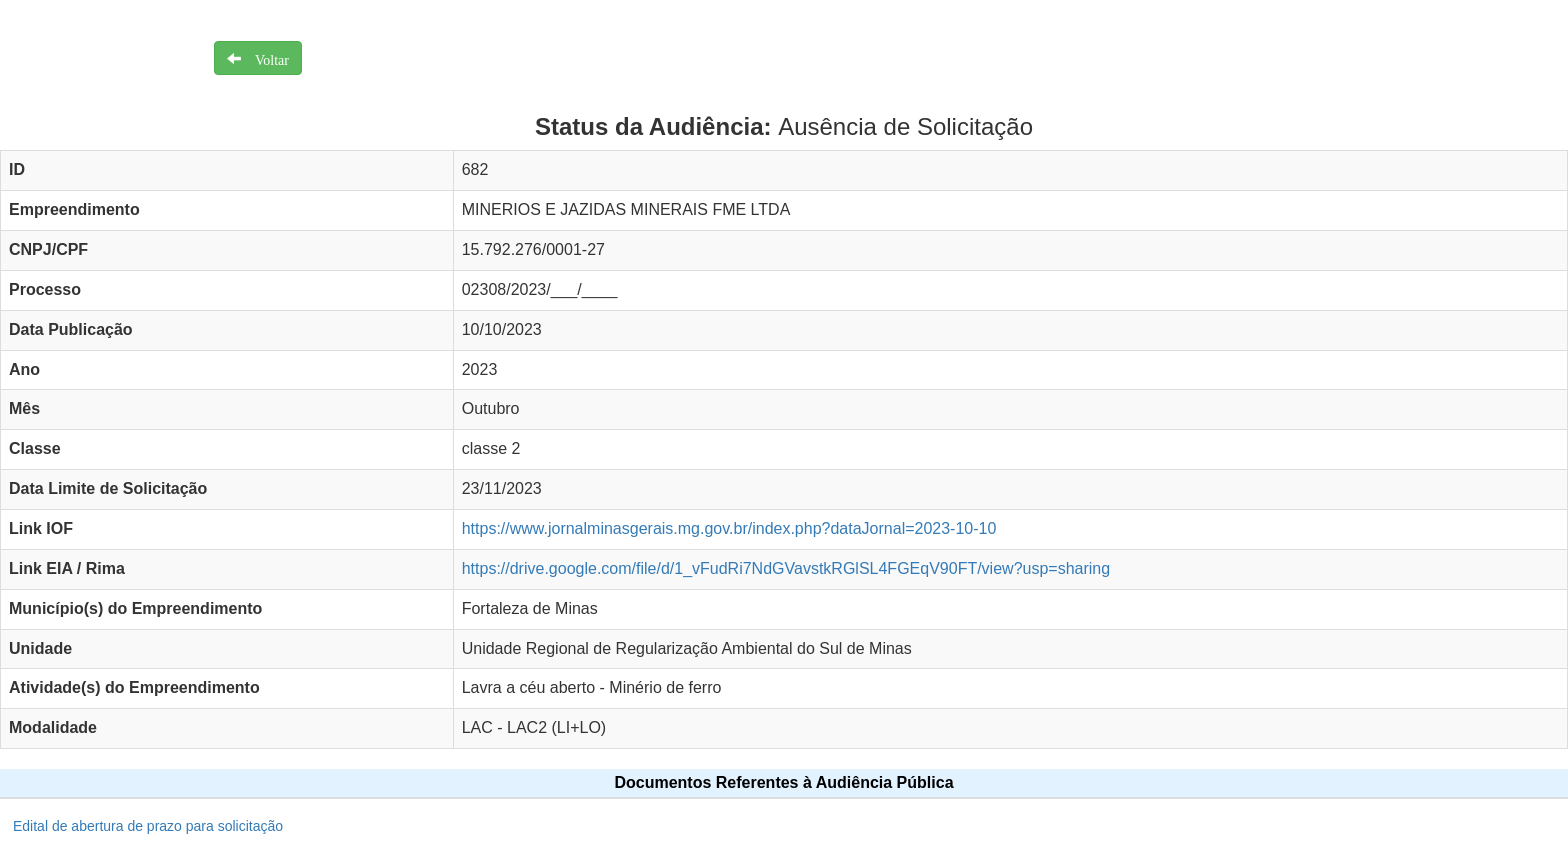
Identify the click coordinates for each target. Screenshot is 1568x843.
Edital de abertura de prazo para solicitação (148, 826)
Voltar (265, 58)
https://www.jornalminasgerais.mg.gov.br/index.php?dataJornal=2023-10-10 (729, 528)
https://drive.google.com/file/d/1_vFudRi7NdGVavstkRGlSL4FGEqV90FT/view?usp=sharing (786, 568)
